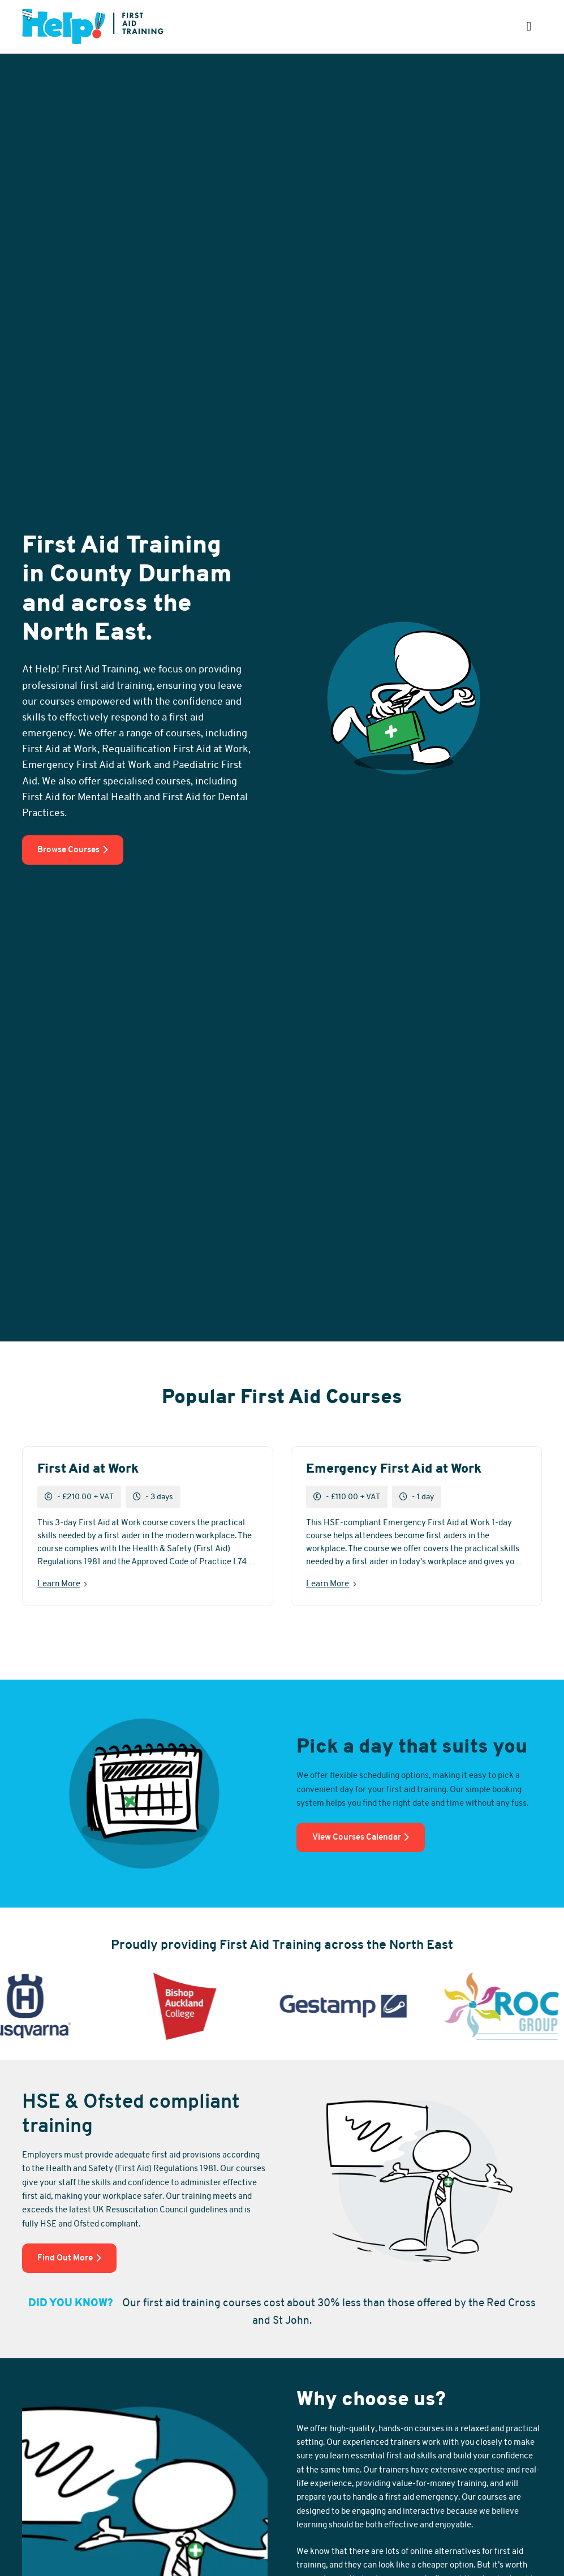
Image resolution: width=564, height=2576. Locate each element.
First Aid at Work (88, 1468)
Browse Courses (72, 849)
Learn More (58, 1583)
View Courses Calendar (361, 1837)
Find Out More (69, 2257)
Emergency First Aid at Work (393, 1468)
